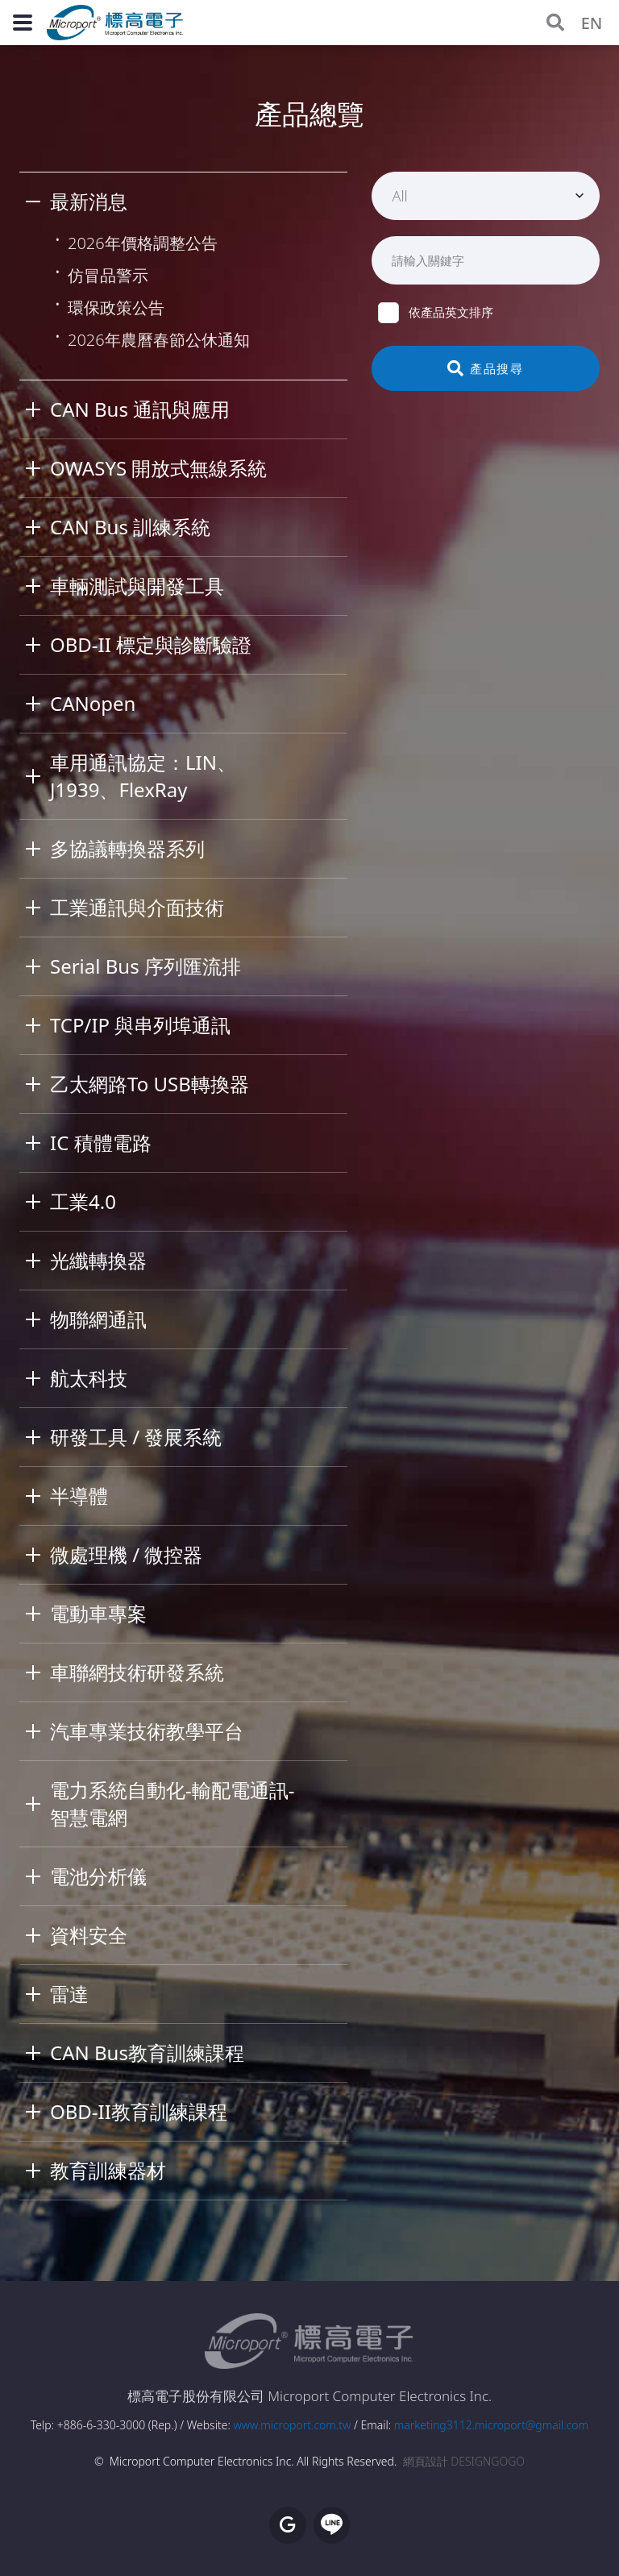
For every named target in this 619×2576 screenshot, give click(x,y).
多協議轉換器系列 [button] (127, 848)
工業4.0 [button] (83, 1201)
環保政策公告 (116, 307)
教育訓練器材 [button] (108, 2170)
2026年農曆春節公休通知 (159, 340)
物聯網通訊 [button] (98, 1319)
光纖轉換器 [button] (98, 1260)
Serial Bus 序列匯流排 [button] (145, 966)
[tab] (183, 201)
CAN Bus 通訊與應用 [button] (140, 409)
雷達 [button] (69, 1993)
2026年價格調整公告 (143, 243)
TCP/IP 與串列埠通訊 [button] (140, 1025)
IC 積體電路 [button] (101, 1142)
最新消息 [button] (88, 201)
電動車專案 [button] (98, 1613)
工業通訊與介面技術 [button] (137, 907)
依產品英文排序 (435, 312)
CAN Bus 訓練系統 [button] (130, 526)
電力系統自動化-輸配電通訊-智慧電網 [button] (172, 1803)
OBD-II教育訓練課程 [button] (138, 2111)
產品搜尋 (485, 368)
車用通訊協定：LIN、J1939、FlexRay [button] (143, 776)
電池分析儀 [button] (98, 1876)
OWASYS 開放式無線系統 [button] (158, 468)
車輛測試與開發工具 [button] (137, 585)
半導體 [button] (79, 1495)
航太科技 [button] (88, 1378)
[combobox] (486, 196)
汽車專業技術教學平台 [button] (146, 1731)
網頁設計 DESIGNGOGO (464, 2461)
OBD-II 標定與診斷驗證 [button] (150, 644)
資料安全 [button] (88, 1935)
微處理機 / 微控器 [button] (126, 1554)
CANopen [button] (92, 703)
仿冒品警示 (108, 275)
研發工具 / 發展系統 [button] (136, 1436)
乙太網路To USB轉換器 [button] (149, 1083)
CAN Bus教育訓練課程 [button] (147, 2052)
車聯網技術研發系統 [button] (137, 1672)
